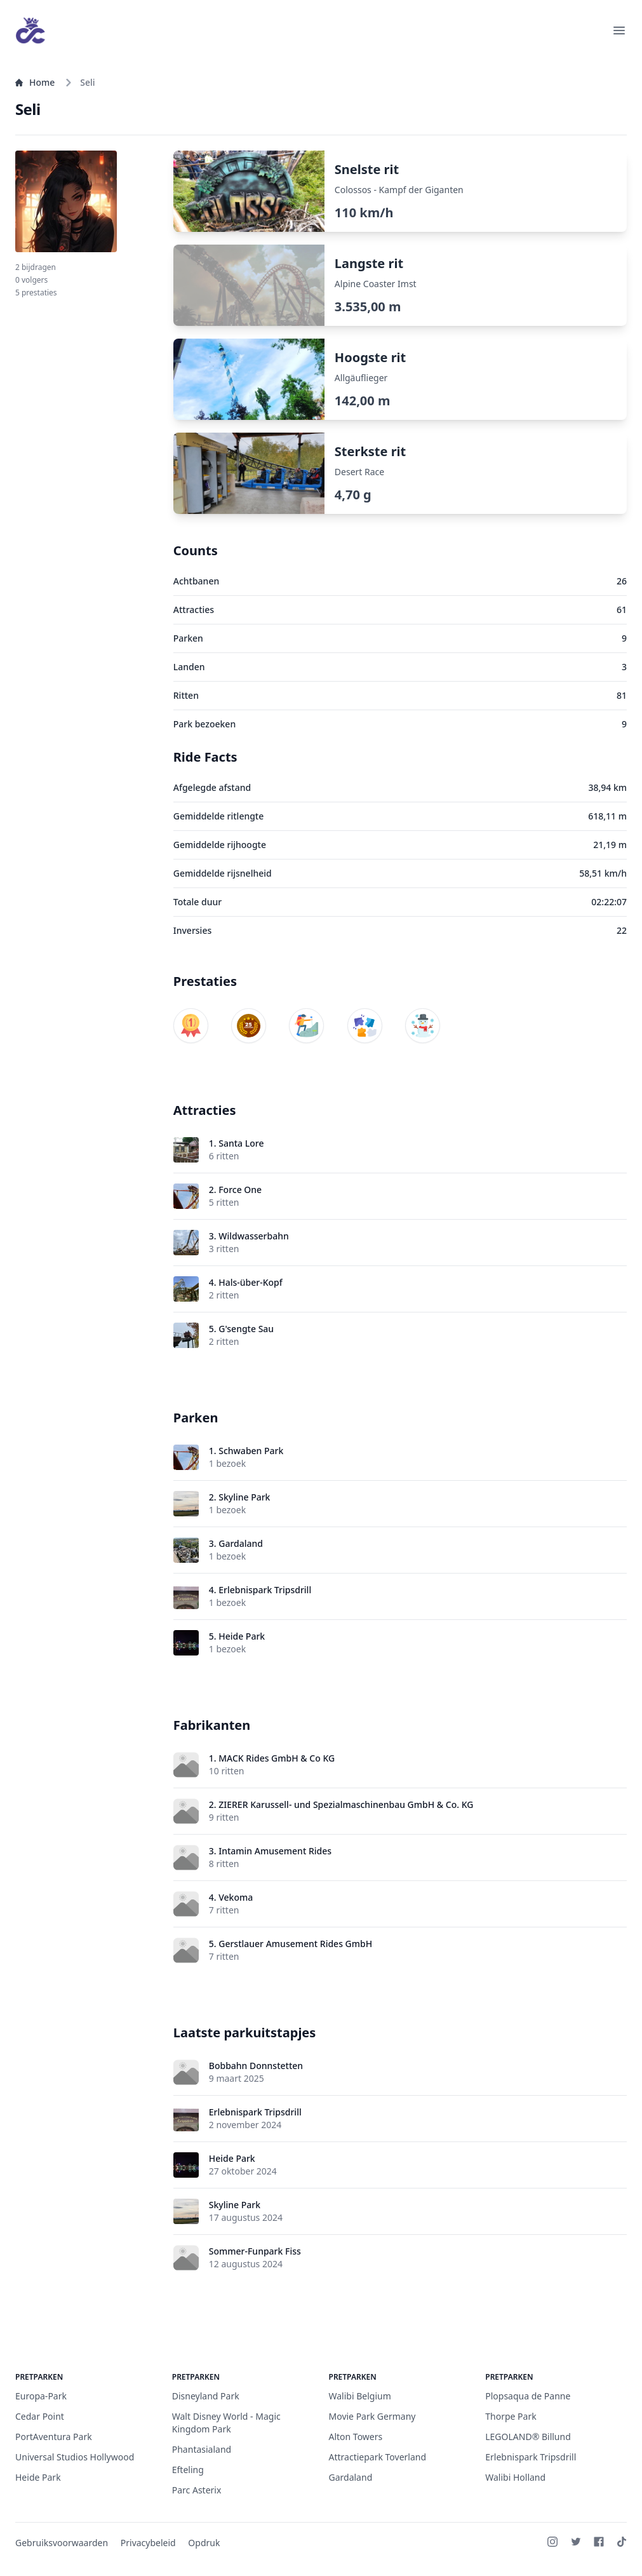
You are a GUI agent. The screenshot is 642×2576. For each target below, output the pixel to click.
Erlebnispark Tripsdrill (264, 1590)
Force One (240, 1189)
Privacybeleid (148, 2543)
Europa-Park (41, 2396)
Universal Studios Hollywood (74, 2457)
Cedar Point (39, 2416)
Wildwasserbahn (253, 1236)
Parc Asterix (197, 2490)
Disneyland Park (205, 2396)
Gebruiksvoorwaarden (61, 2543)
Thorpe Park (510, 2416)
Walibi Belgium (360, 2396)
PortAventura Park (53, 2437)
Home (35, 82)
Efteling (188, 2470)
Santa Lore (241, 1143)
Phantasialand (201, 2449)
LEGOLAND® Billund (528, 2437)
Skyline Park (244, 1497)
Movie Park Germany (372, 2416)
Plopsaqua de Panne (527, 2396)
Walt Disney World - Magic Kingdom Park (226, 2422)
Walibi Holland (515, 2477)
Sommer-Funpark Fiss (255, 2251)
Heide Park (241, 1636)
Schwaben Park (250, 1451)
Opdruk (204, 2543)
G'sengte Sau (246, 1329)
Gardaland (240, 1543)
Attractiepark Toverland (378, 2457)
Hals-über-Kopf (250, 1282)
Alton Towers (356, 2437)
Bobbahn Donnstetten (256, 2066)
